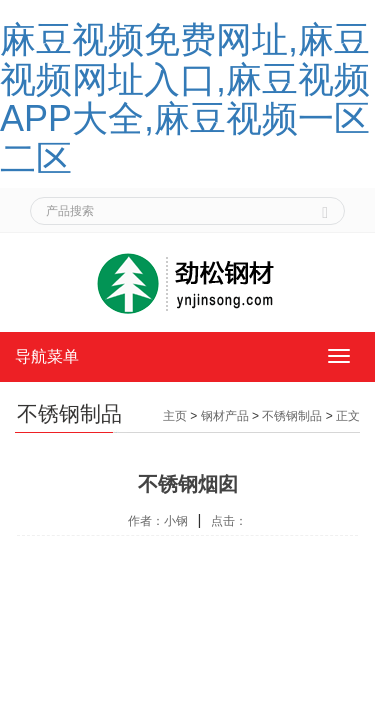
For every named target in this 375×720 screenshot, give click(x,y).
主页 (175, 416)
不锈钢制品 (292, 416)
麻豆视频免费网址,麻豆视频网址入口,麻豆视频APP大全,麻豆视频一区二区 (185, 99)
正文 (348, 416)
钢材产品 (225, 416)
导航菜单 (47, 356)
